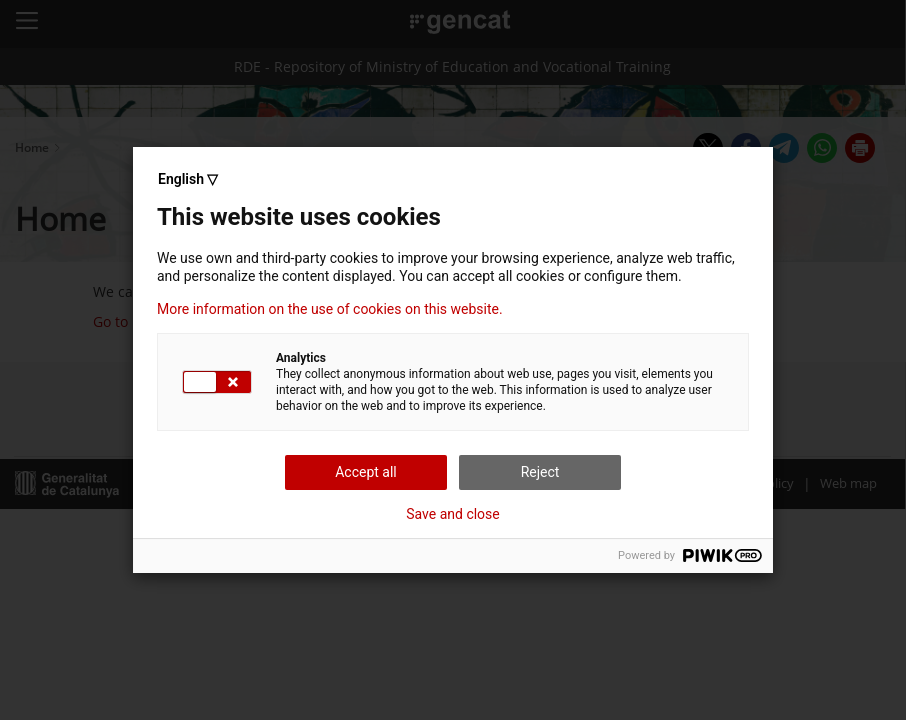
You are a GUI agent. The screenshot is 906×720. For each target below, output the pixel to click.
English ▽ (188, 179)
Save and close (453, 514)
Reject (540, 472)
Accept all (366, 472)
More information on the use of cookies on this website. (330, 309)
